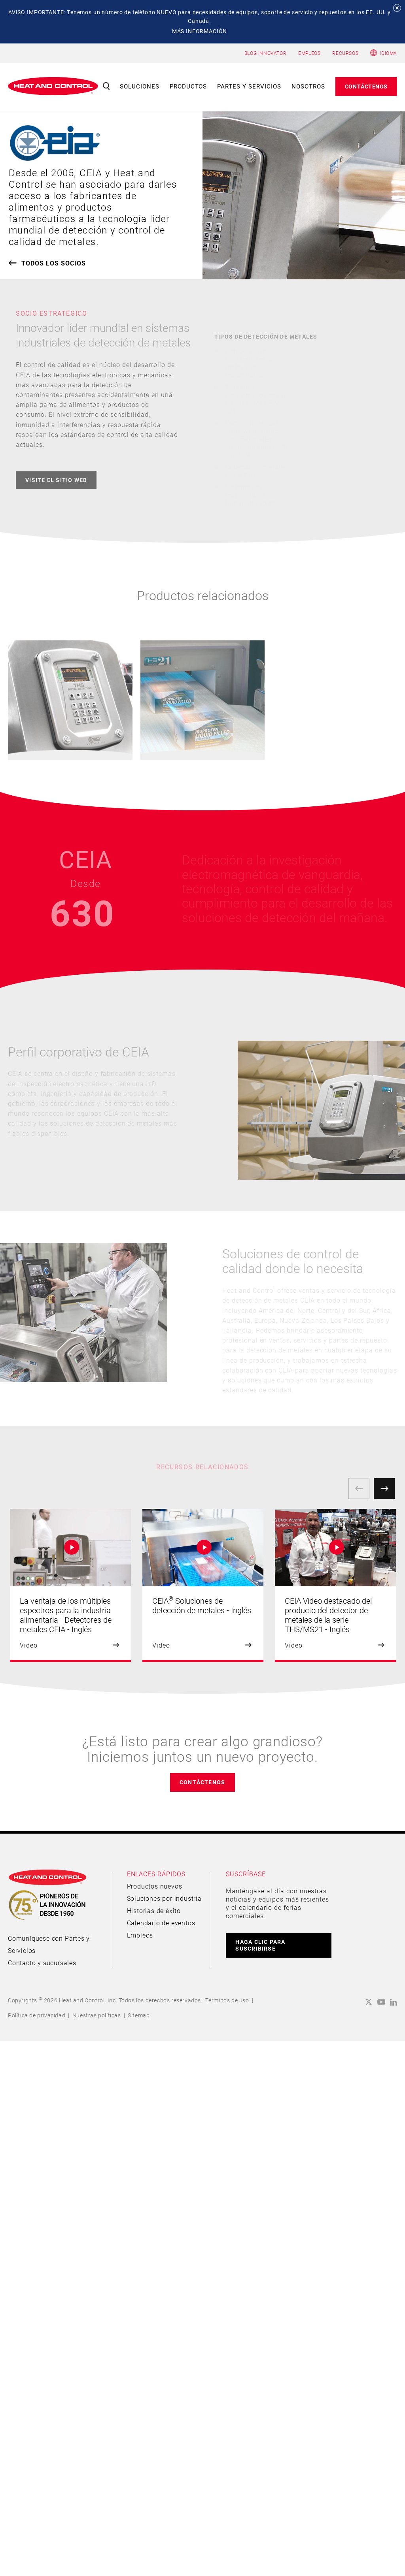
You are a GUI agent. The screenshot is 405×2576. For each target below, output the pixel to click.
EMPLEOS (309, 53)
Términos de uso (227, 2000)
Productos (188, 86)
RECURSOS (345, 53)
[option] (70, 1585)
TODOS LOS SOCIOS (53, 263)
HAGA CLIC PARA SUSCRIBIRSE (260, 1945)
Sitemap (139, 2015)
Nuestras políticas (96, 2015)
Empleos (140, 1935)
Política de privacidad (36, 2015)
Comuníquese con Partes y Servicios (49, 1944)
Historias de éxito (154, 1910)
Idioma (388, 53)
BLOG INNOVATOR (265, 53)
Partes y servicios (249, 86)
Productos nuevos (154, 1886)
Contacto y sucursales (42, 1962)
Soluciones (139, 86)
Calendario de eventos (161, 1923)
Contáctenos (366, 86)
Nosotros (308, 86)
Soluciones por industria (164, 1898)
